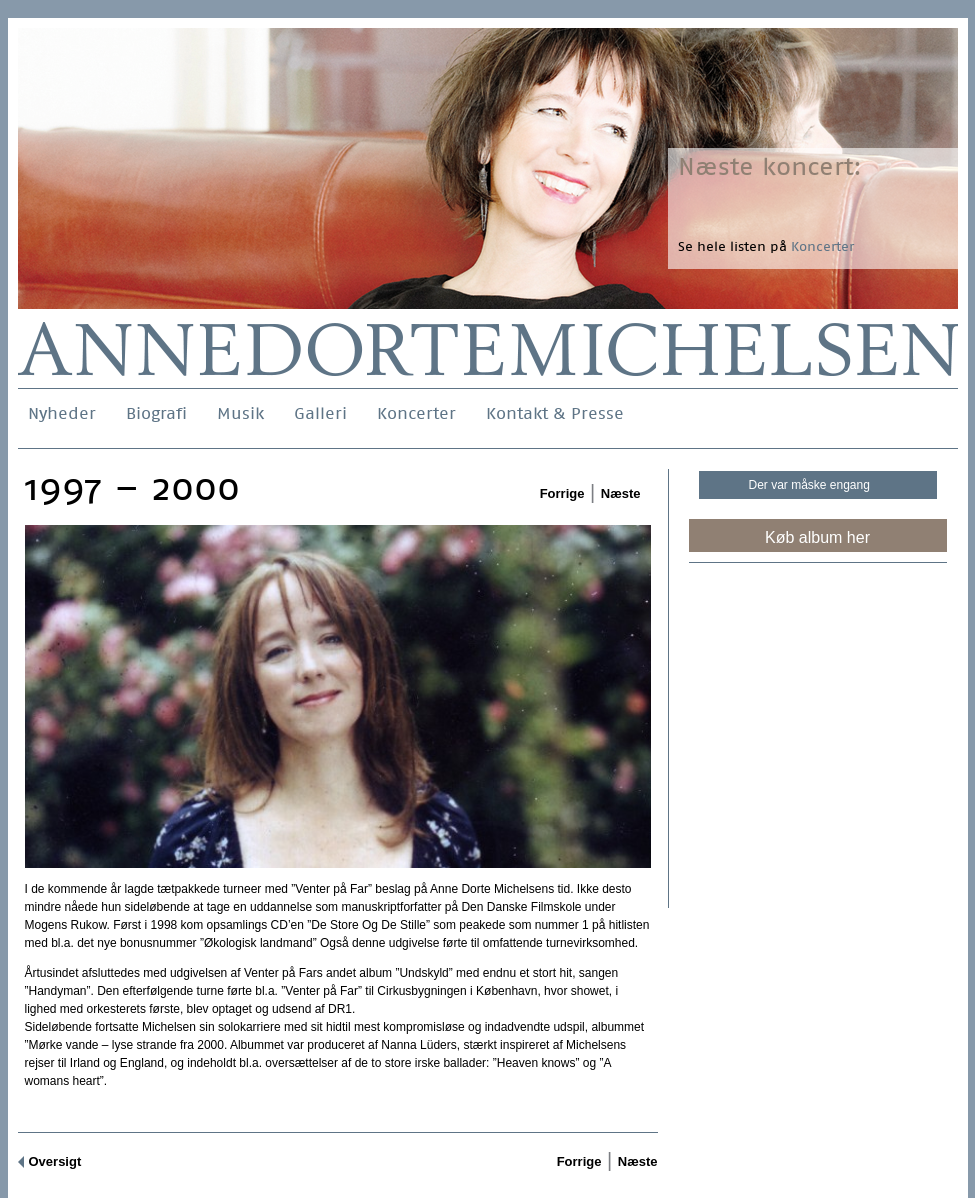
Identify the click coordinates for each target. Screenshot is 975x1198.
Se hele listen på (766, 246)
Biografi (156, 413)
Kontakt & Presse (555, 413)
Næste (621, 493)
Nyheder (62, 413)
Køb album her (817, 537)
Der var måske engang (809, 485)
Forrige (562, 493)
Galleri (320, 413)
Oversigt (55, 1161)
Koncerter (416, 413)
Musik (240, 413)
